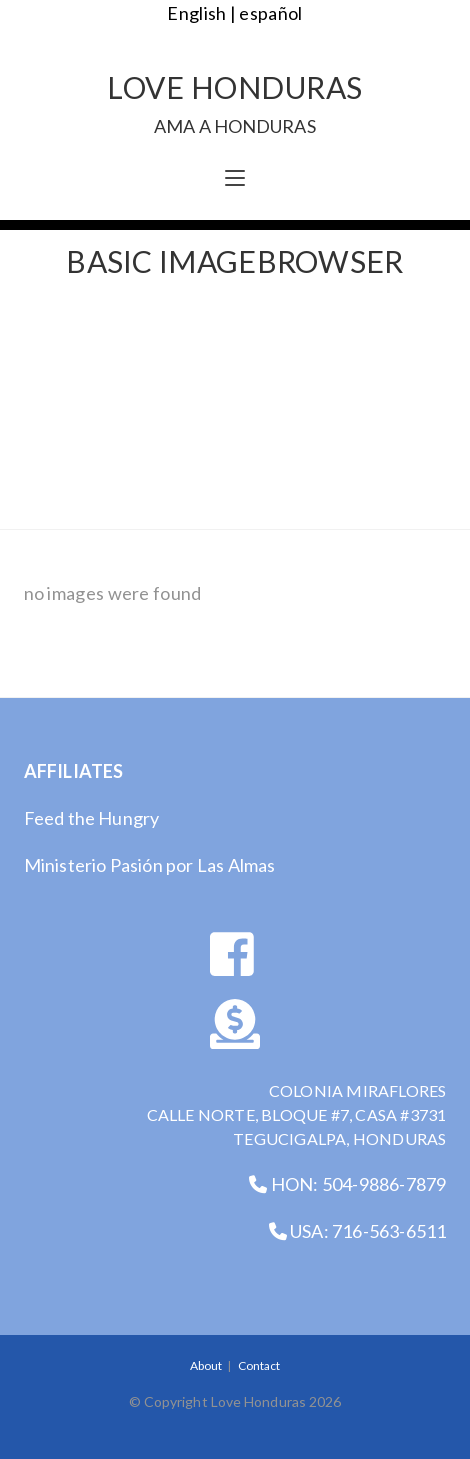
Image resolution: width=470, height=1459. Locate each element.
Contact (259, 1365)
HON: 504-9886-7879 (347, 1184)
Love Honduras (235, 102)
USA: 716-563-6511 (358, 1231)
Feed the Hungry (92, 818)
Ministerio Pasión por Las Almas (150, 865)
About (206, 1365)
